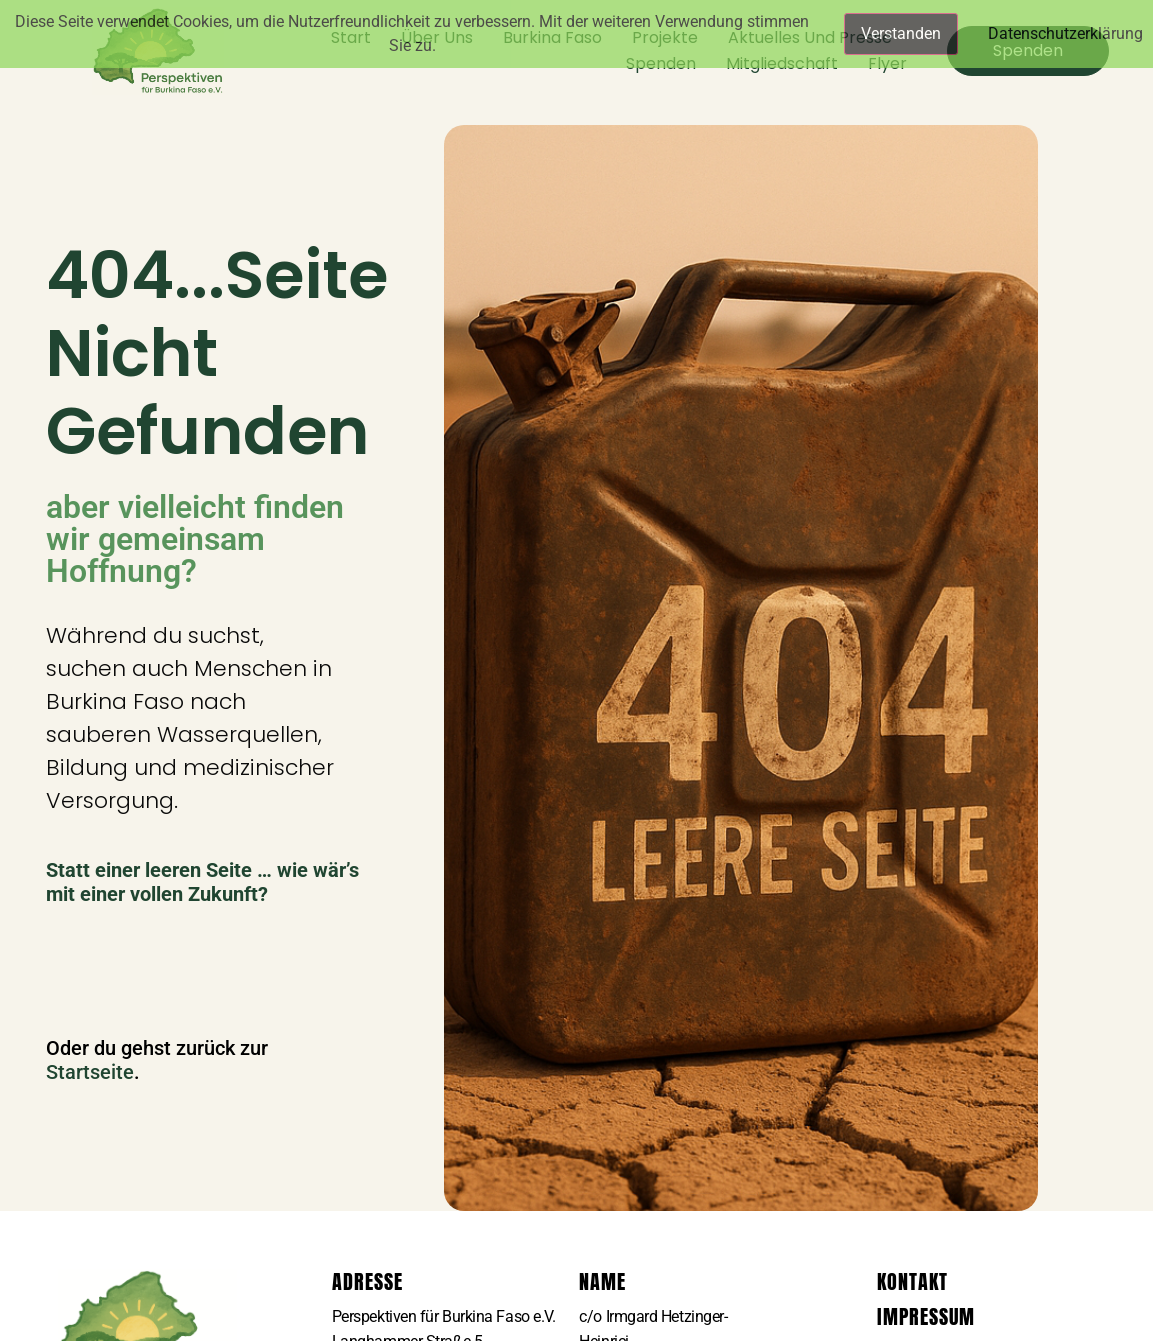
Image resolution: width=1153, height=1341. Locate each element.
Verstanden (901, 33)
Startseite (90, 1072)
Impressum (926, 1316)
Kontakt (912, 1281)
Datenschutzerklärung (1065, 33)
